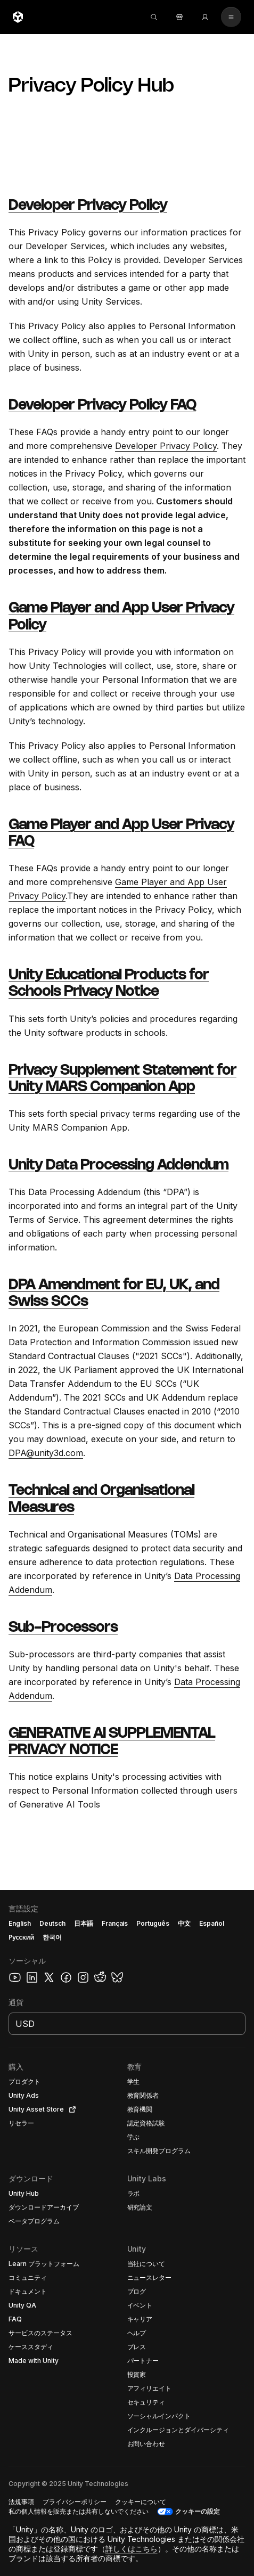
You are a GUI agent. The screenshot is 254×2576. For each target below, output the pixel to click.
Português (152, 1923)
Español (211, 1923)
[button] (43, 2082)
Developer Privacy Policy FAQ (102, 405)
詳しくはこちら (131, 2548)
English (20, 1923)
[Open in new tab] (70, 2109)
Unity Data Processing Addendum (118, 1165)
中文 (184, 1923)
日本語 (83, 1923)
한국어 (52, 1937)
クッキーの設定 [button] (197, 2511)
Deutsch (52, 1923)
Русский (21, 1937)
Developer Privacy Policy (88, 206)
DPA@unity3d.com (46, 1453)
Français (115, 1923)
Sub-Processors (63, 1628)
